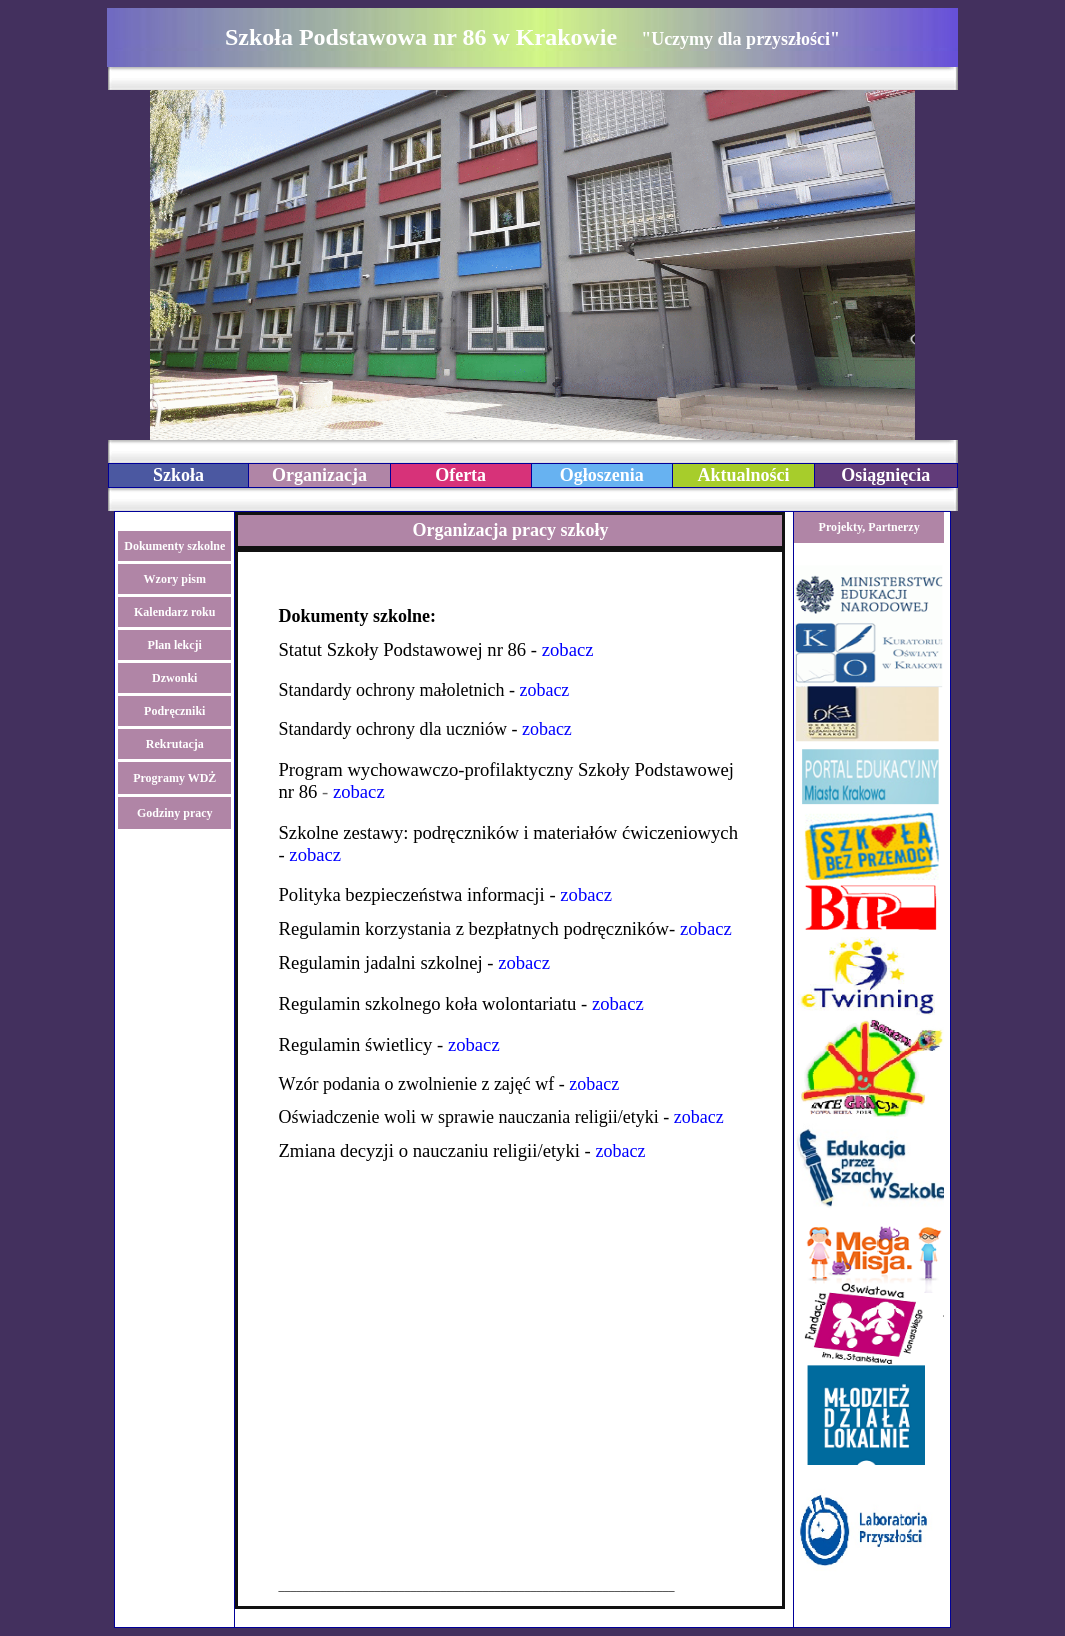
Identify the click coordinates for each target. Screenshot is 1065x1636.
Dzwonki (174, 678)
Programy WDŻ (174, 778)
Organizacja (319, 475)
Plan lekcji (175, 645)
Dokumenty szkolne (174, 546)
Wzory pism (175, 579)
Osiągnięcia (885, 475)
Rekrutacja (175, 744)
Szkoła (178, 475)
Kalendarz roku (174, 612)
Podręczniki (174, 711)
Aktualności (743, 475)
